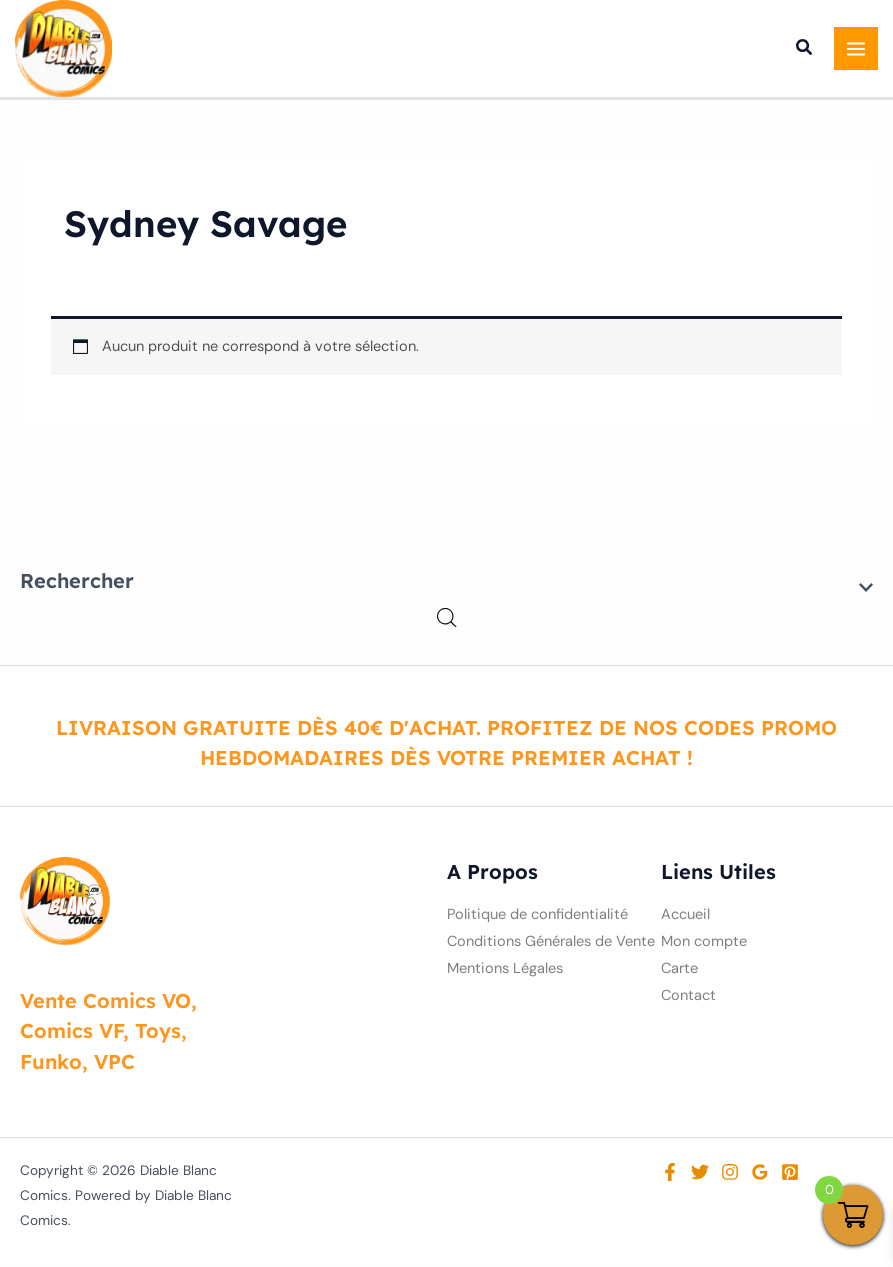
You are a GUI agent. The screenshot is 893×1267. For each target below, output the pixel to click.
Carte (679, 971)
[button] (805, 52)
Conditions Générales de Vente (551, 944)
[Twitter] (700, 1175)
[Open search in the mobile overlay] (447, 621)
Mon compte (704, 944)
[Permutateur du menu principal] (856, 50)
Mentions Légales (505, 971)
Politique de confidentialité (537, 917)
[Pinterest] (790, 1175)
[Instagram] (730, 1175)
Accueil (685, 917)
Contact (688, 998)
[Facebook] (670, 1175)
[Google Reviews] (760, 1175)
